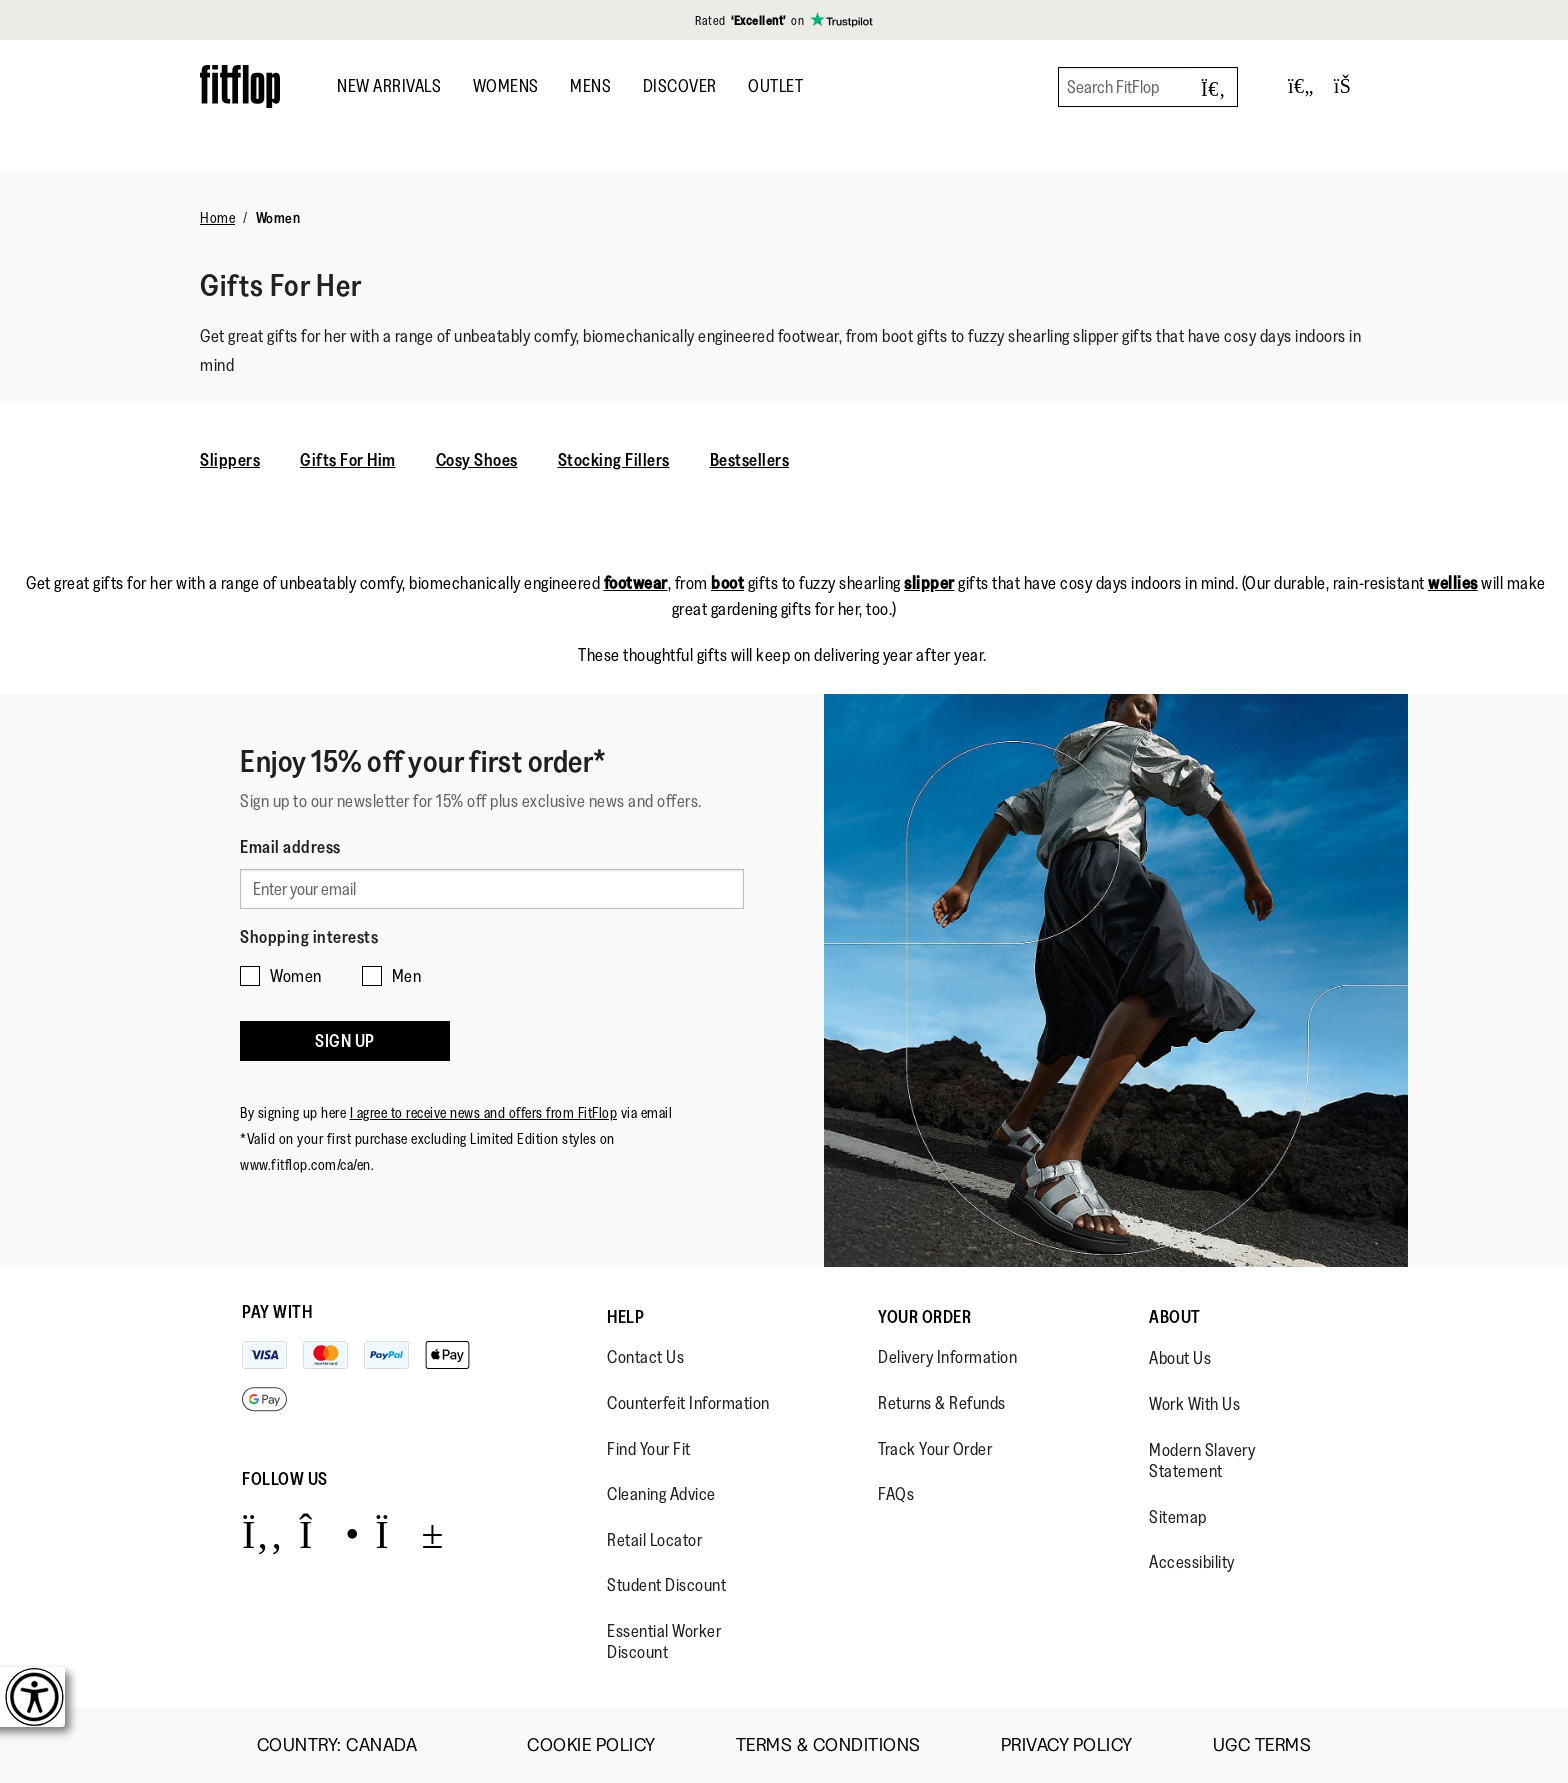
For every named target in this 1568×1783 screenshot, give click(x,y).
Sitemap (1178, 1517)
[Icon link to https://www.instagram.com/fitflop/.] (329, 1533)
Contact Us (645, 1357)
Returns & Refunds (942, 1403)
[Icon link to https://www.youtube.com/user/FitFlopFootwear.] (409, 1533)
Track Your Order (935, 1449)
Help (625, 1317)
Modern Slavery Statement (1202, 1461)
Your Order (924, 1317)
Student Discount (666, 1585)
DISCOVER (680, 86)
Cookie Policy (591, 1745)
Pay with (277, 1312)
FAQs (896, 1494)
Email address (290, 847)
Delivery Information (947, 1357)
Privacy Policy (1067, 1745)
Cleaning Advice (661, 1494)
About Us (1180, 1358)
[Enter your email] (492, 889)
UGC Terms (1262, 1745)
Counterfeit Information (688, 1403)
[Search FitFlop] (1148, 87)
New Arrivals (389, 86)
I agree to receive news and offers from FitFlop (484, 1112)
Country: (352, 1745)
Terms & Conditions (828, 1745)
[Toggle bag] (1351, 86)
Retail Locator (654, 1540)
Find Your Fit (649, 1449)
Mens (590, 86)
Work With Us (1194, 1404)
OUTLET (775, 86)
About (1175, 1317)
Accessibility (1192, 1562)
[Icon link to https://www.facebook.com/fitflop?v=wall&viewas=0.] (262, 1533)
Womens (506, 86)
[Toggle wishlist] (1301, 86)
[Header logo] (240, 86)
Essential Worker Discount (664, 1642)
